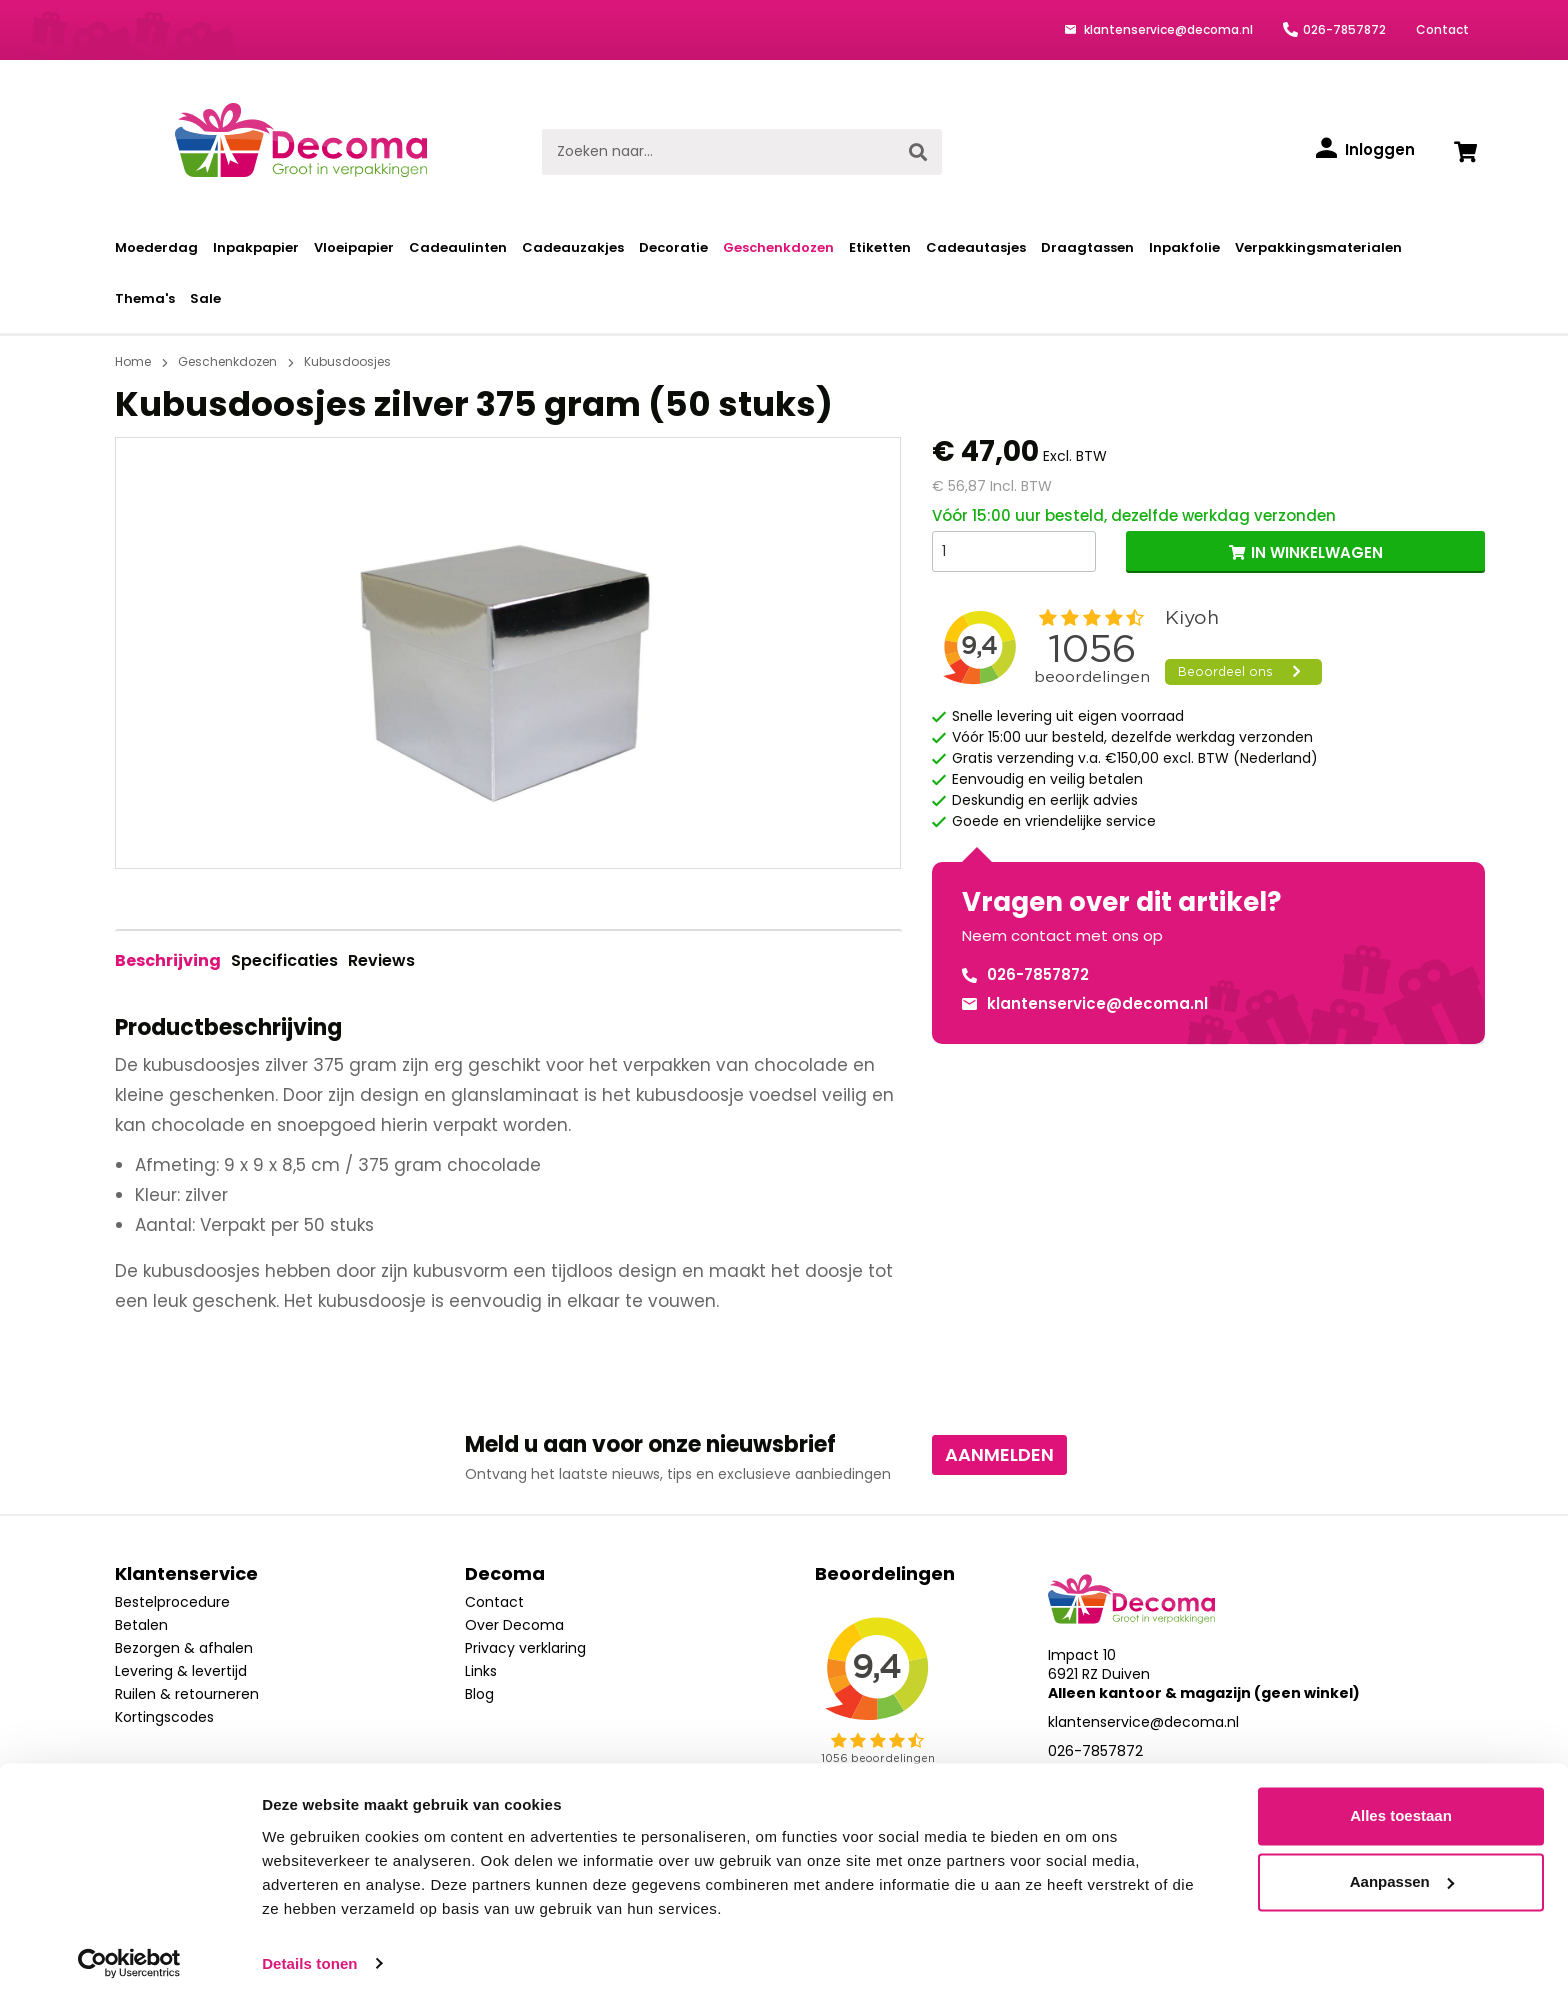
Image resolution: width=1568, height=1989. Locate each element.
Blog (479, 1694)
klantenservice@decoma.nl (1167, 29)
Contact (1442, 29)
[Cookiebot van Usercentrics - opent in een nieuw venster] (129, 1950)
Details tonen (309, 1949)
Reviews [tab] (381, 960)
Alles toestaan (1401, 1802)
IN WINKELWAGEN (1317, 552)
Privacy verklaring (525, 1648)
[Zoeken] (918, 152)
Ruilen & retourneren (187, 1694)
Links (481, 1671)
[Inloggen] (1365, 150)
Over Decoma (514, 1625)
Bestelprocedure (172, 1602)
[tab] (168, 961)
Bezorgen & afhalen (184, 1648)
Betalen (141, 1625)
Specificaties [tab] (284, 960)
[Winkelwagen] (1465, 152)
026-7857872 (1344, 29)
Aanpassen (1402, 1867)
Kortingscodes (164, 1717)
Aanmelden (999, 1454)
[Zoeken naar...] (718, 152)
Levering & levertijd (181, 1671)
